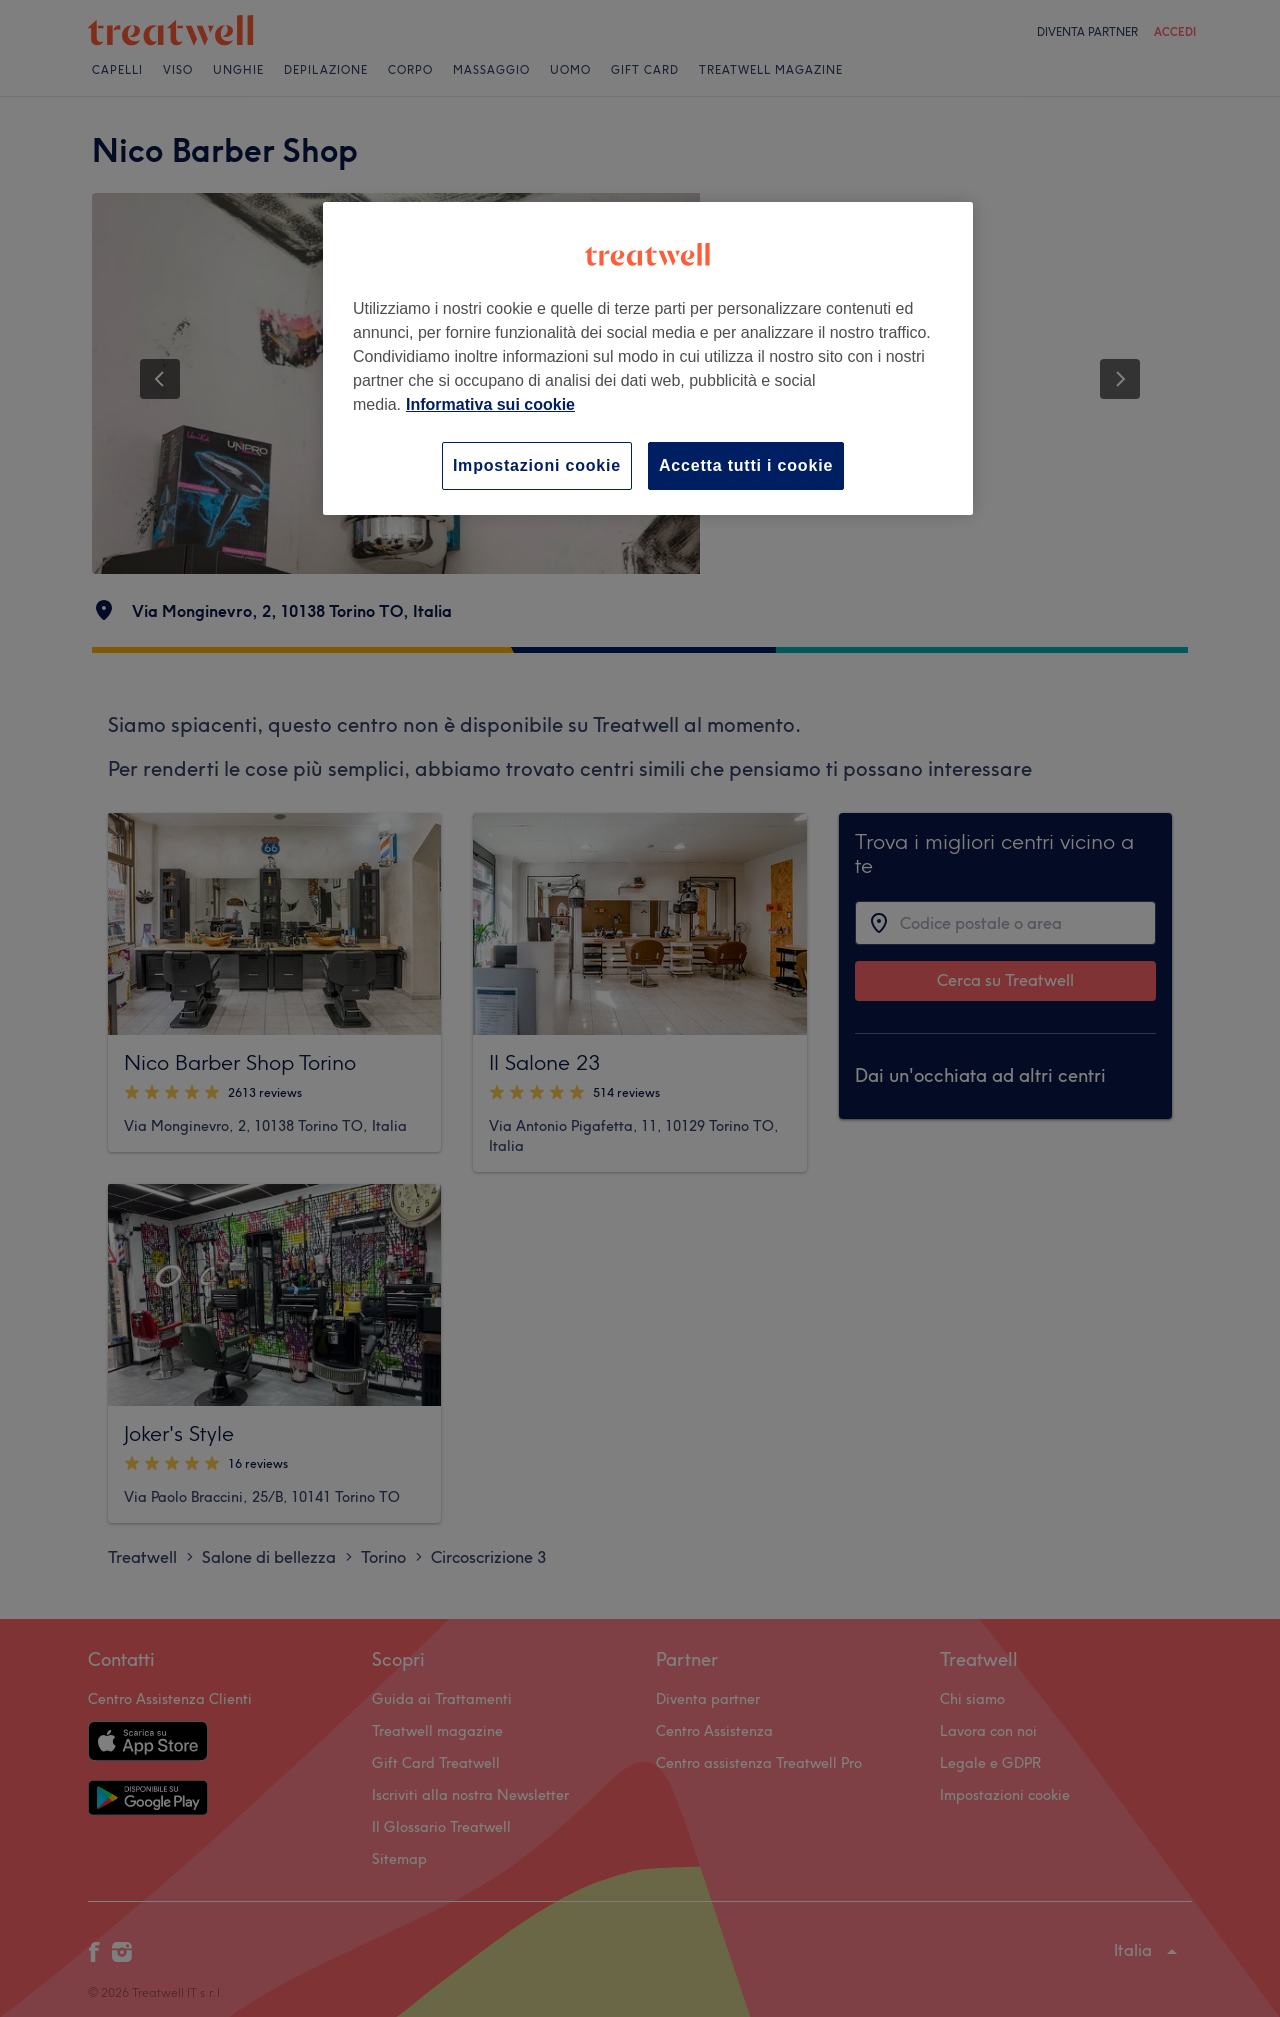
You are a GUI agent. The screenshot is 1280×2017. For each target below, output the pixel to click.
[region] (648, 358)
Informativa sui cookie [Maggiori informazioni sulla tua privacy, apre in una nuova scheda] (490, 404)
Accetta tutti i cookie (746, 465)
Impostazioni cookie (537, 465)
